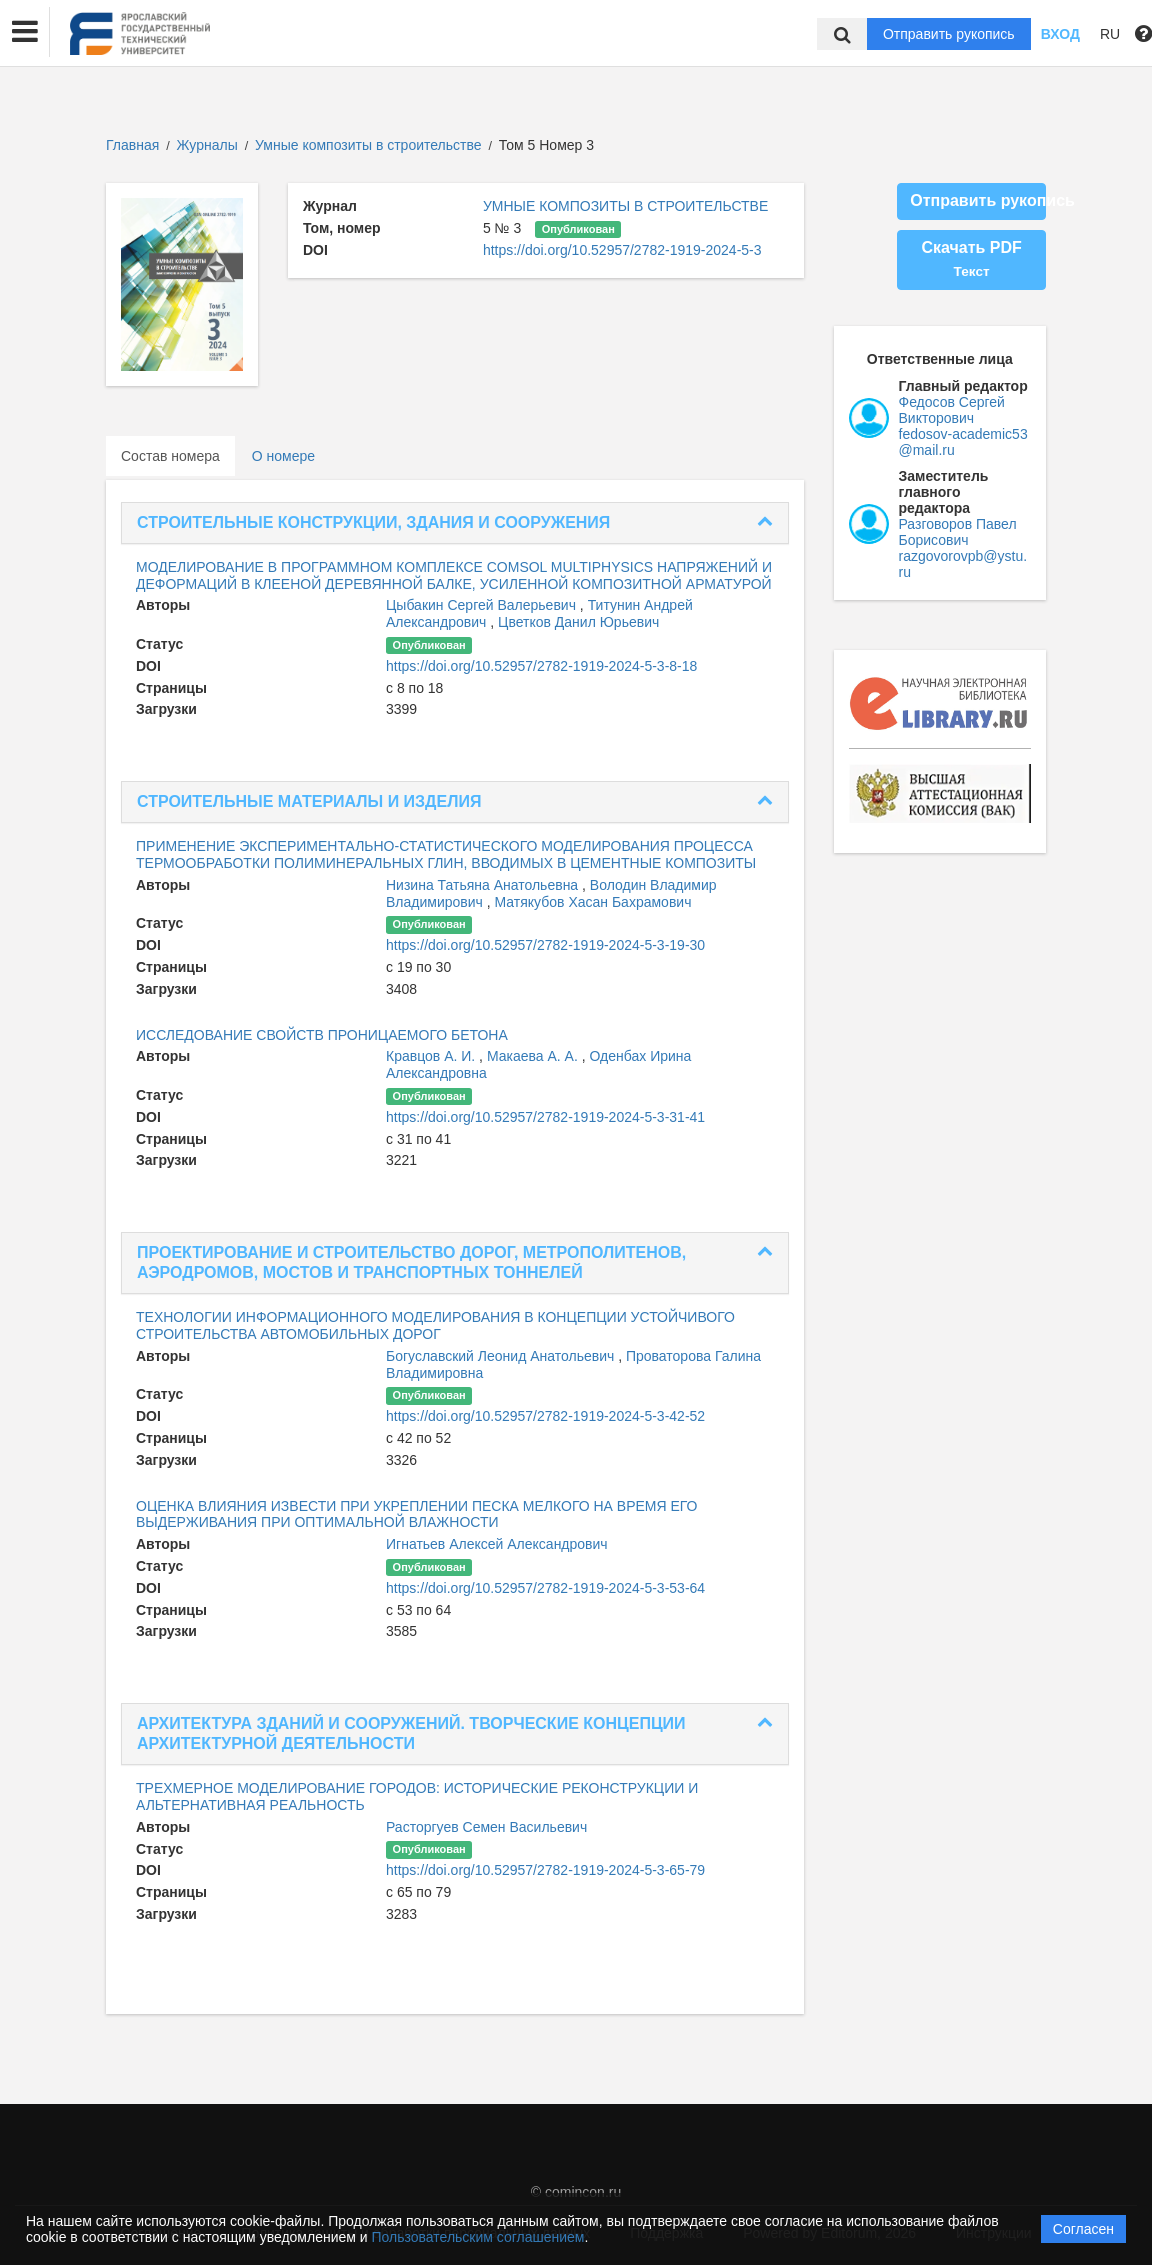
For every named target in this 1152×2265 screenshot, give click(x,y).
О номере (283, 456)
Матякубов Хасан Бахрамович (593, 902)
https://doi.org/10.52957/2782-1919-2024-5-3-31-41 (545, 1117)
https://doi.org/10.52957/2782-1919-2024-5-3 (622, 250)
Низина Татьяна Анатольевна (484, 885)
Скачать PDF (971, 259)
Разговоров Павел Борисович (958, 532)
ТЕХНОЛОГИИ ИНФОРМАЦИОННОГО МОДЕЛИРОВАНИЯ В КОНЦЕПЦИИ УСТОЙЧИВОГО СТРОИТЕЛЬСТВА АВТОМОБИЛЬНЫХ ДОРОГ (435, 1325)
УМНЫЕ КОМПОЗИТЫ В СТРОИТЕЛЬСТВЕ (625, 206)
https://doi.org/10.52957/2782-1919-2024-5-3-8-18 (541, 666)
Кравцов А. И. (432, 1056)
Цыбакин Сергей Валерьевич (483, 605)
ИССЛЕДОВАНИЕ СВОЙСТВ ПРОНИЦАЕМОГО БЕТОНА (322, 1035)
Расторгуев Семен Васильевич (486, 1827)
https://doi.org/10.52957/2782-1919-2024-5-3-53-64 (545, 1588)
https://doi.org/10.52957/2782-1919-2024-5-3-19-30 (545, 945)
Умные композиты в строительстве (370, 145)
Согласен (1083, 2229)
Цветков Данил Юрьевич (578, 622)
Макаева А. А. (534, 1056)
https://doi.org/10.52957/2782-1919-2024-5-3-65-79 (545, 1870)
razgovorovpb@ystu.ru (963, 564)
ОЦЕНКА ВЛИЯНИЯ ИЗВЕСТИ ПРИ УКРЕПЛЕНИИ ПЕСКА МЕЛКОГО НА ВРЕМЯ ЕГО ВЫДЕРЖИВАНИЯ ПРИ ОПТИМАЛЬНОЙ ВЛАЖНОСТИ (417, 1514)
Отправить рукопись (949, 34)
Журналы (207, 145)
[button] (25, 32)
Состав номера (170, 456)
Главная (132, 145)
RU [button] (1110, 34)
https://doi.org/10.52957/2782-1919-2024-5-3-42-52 (545, 1416)
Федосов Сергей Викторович (952, 410)
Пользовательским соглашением (478, 2237)
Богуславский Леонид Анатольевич (502, 1356)
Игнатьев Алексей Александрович (497, 1544)
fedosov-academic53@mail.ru (963, 442)
